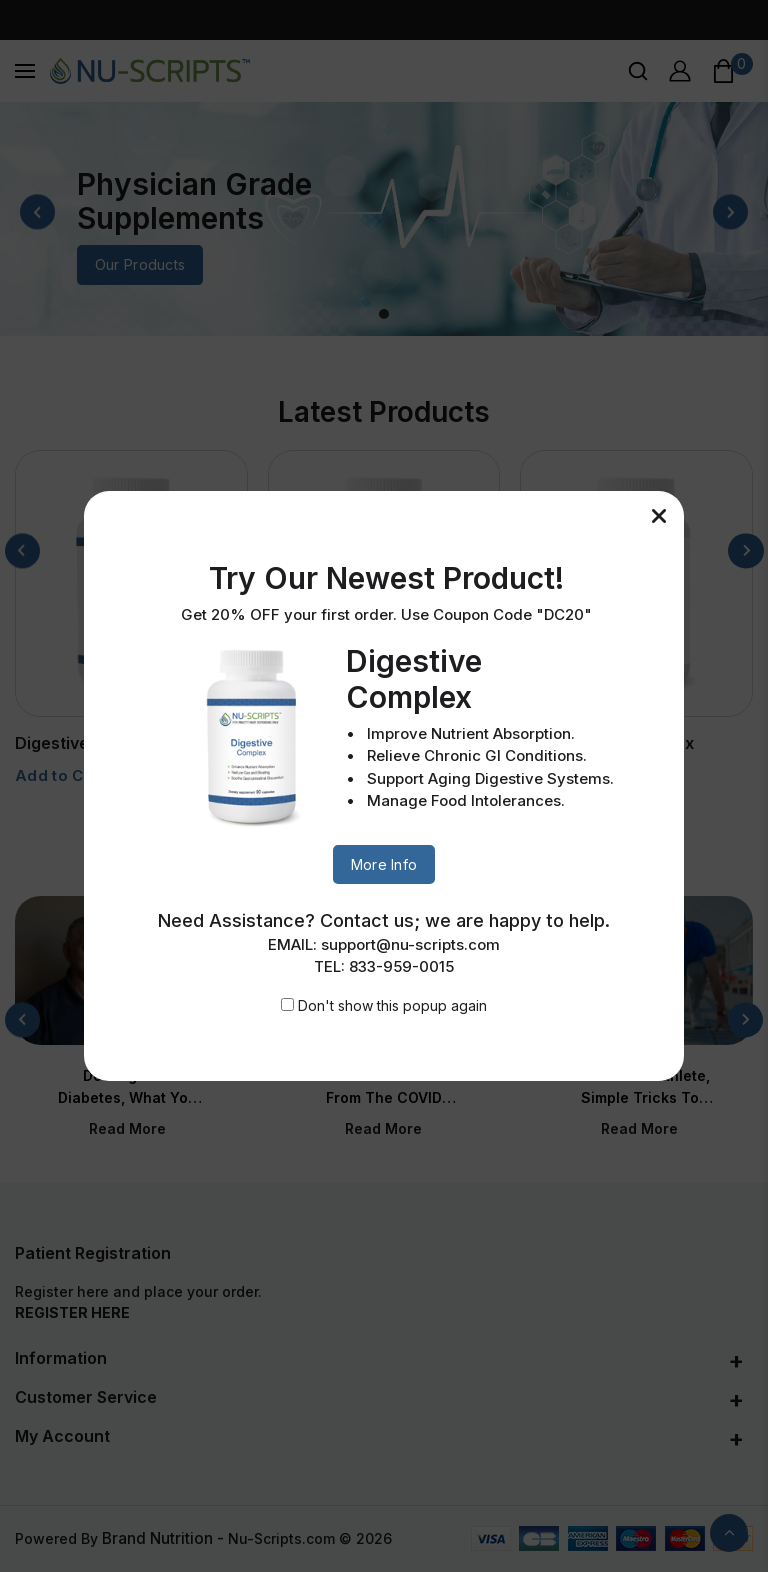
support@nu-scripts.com (410, 944)
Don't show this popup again (392, 1005)
